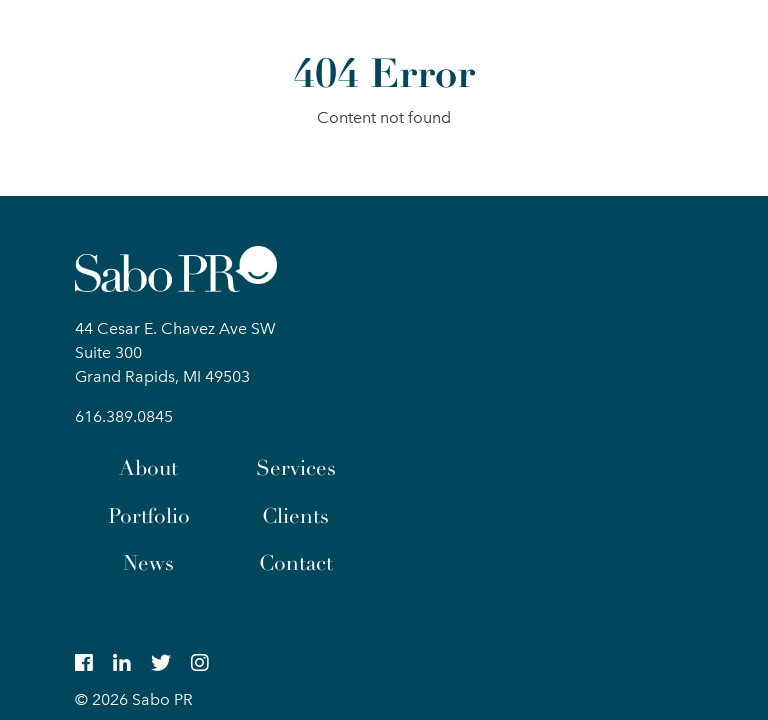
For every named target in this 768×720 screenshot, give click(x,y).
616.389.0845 (124, 416)
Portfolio (149, 516)
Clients (295, 516)
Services (296, 468)
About (148, 468)
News (148, 563)
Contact (296, 563)
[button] (676, 44)
